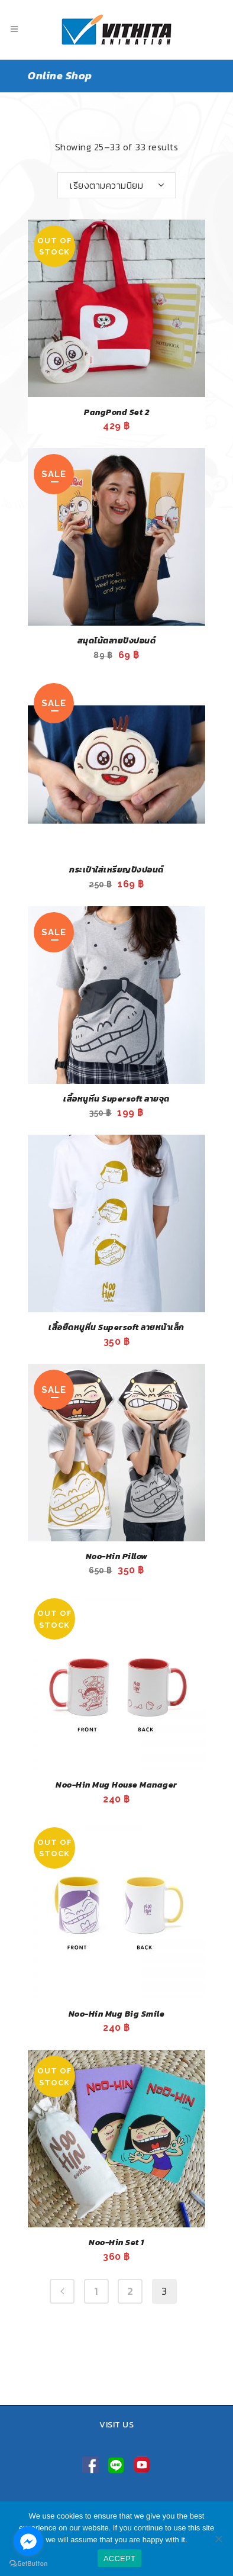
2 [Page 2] (130, 2291)
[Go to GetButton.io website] (28, 2564)
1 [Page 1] (96, 2291)
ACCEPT (119, 2558)
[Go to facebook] (28, 2541)
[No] (218, 2539)
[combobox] (116, 185)
